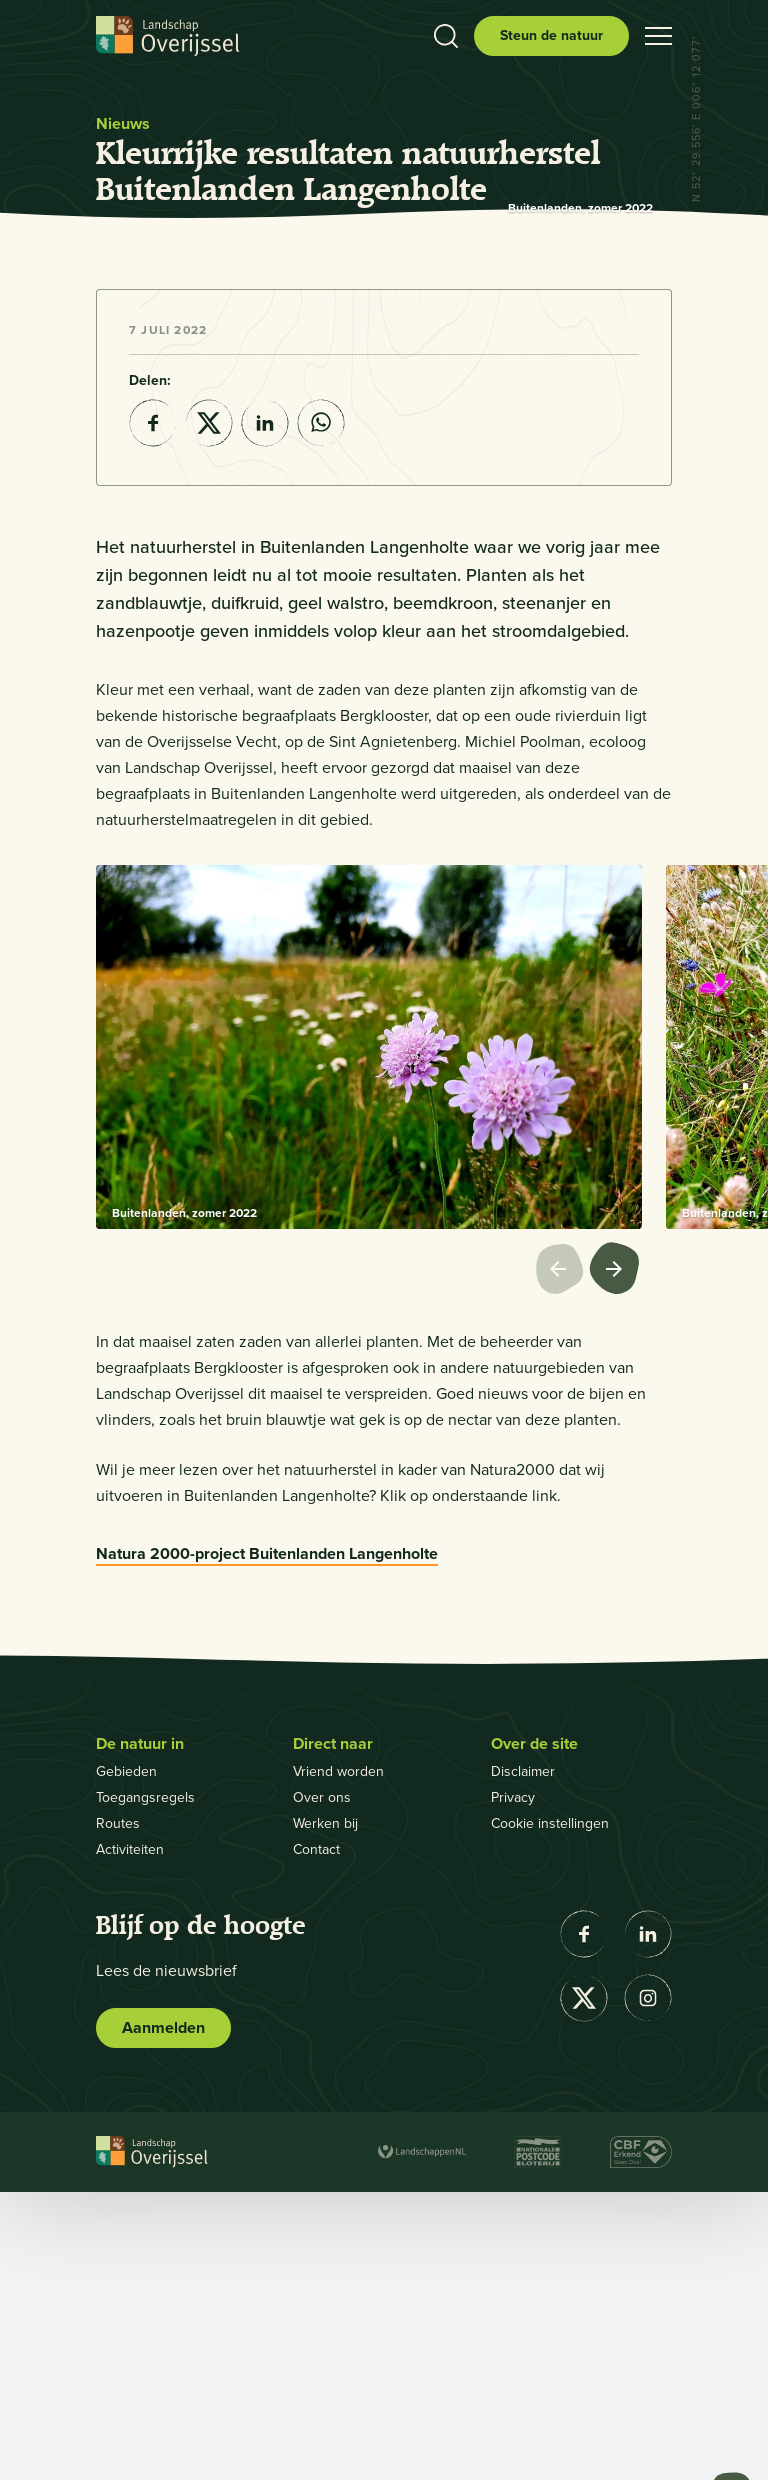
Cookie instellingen (550, 2111)
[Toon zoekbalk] (446, 36)
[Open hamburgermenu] (658, 36)
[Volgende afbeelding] (616, 1559)
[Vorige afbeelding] (562, 1559)
